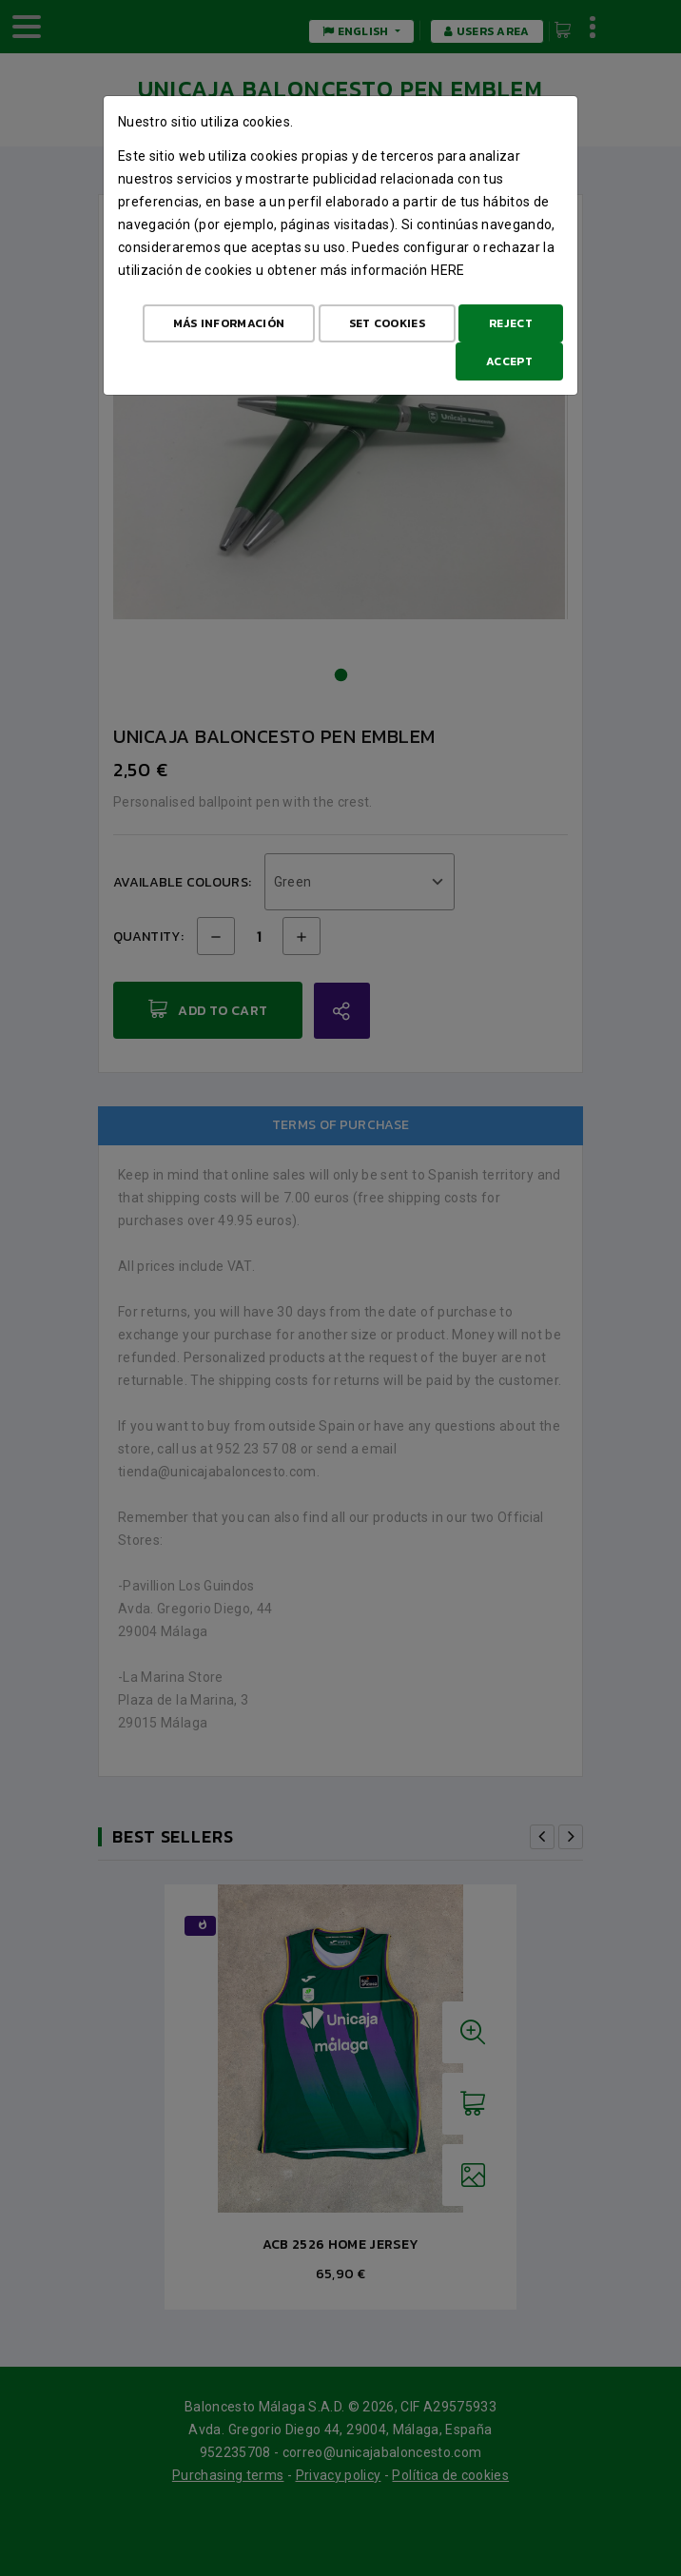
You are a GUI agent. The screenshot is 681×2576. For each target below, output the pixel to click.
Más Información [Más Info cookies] (229, 323)
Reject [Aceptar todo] (511, 323)
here (447, 270)
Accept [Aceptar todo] (509, 361)
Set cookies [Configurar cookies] (387, 323)
